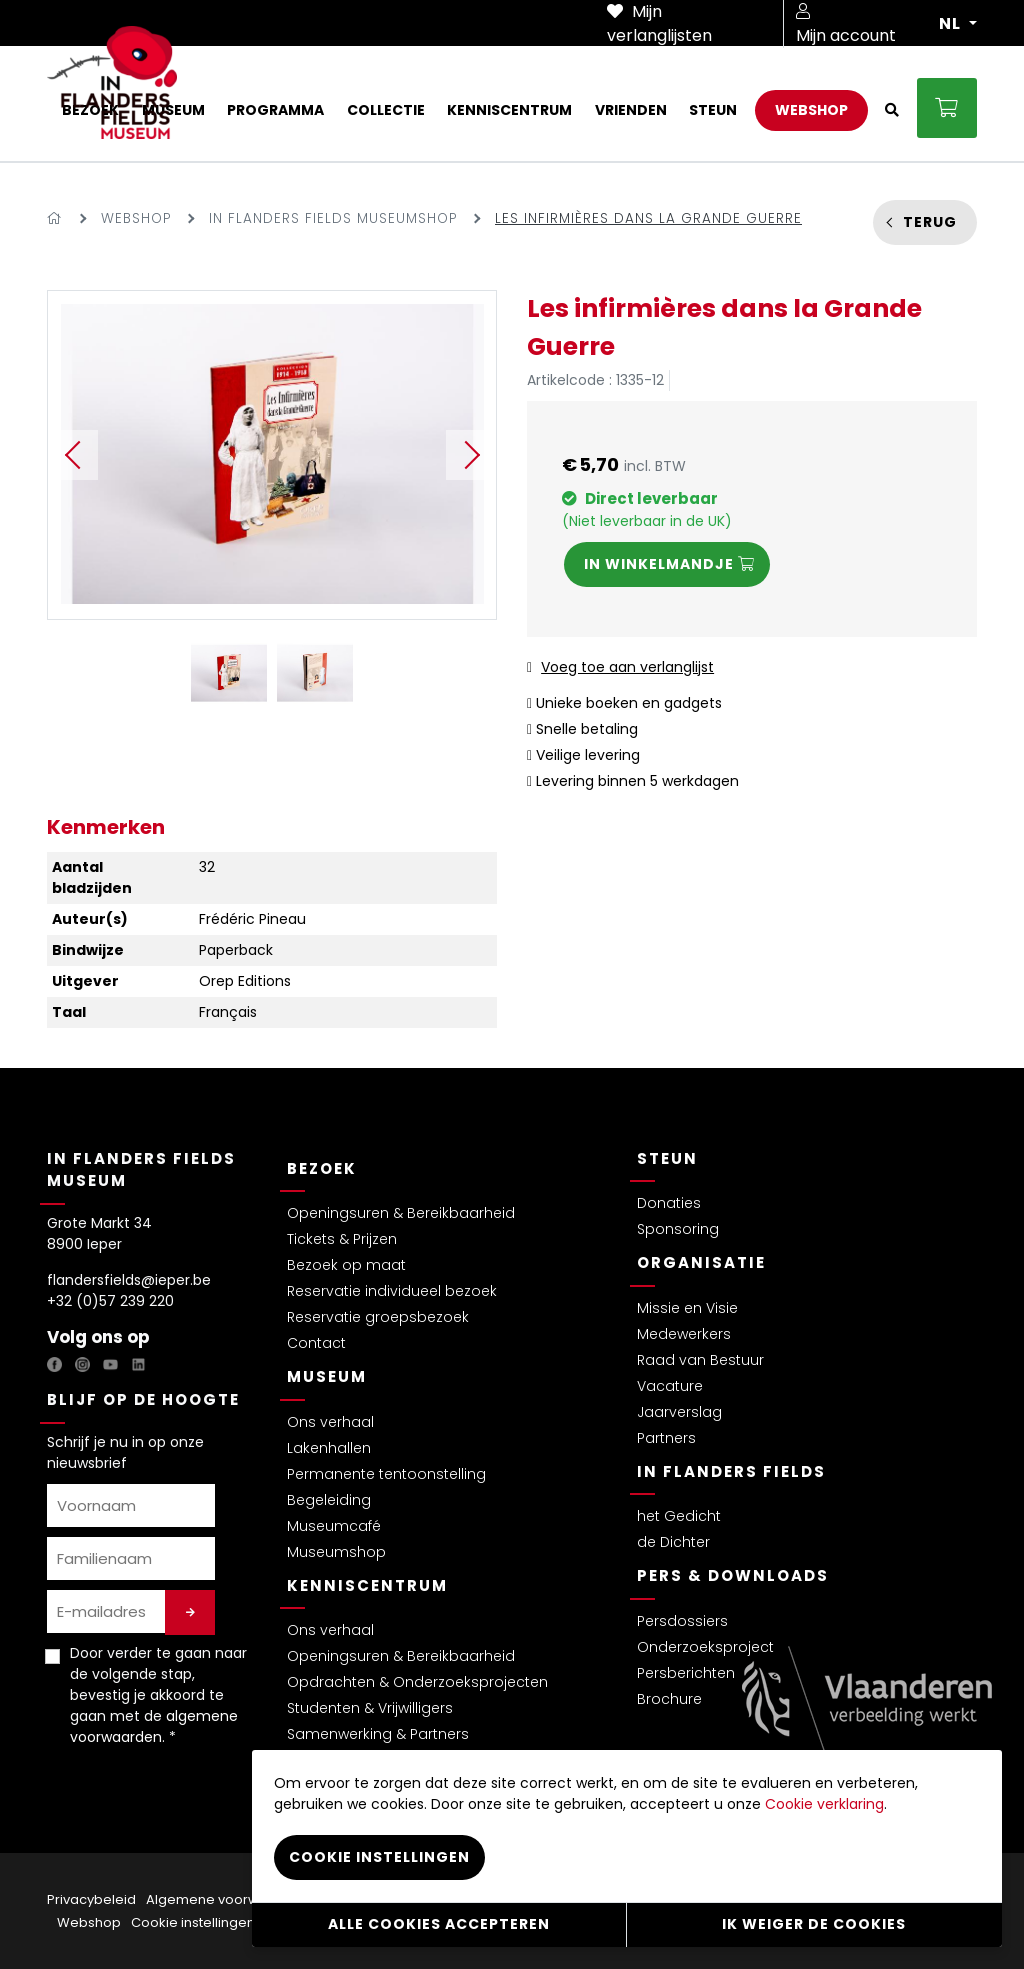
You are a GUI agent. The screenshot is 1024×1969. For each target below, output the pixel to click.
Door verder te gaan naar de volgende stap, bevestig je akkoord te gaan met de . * (158, 1695)
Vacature (670, 1386)
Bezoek (322, 1168)
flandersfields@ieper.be (129, 1280)
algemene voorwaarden (154, 1726)
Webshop (136, 218)
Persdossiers (682, 1621)
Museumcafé (334, 1526)
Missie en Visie (687, 1308)
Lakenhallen (329, 1448)
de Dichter (673, 1542)
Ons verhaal (330, 1422)
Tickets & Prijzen (342, 1239)
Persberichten (686, 1673)
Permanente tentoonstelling (386, 1474)
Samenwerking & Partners (378, 1734)
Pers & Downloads (733, 1575)
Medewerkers (684, 1334)
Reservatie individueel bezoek (392, 1291)
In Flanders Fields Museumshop (333, 218)
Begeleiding (329, 1500)
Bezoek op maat (346, 1265)
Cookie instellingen (193, 1922)
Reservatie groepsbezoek (378, 1317)
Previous (73, 455)
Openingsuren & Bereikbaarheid (401, 1213)
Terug (930, 222)
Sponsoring (678, 1229)
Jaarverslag (679, 1412)
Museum (327, 1376)
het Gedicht (679, 1516)
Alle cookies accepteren (439, 1924)
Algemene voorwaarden (227, 1899)
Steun (667, 1158)
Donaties (669, 1203)
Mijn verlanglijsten (659, 23)
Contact (316, 1343)
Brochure (669, 1699)
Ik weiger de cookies (814, 1924)
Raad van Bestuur (700, 1360)
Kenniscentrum (367, 1585)
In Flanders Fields (731, 1471)
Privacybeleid (91, 1899)
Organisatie (701, 1262)
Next (471, 455)
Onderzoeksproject (705, 1647)
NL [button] (952, 24)
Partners (666, 1438)
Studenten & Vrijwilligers (370, 1708)
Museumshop (336, 1552)
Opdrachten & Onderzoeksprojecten (417, 1682)
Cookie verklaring (824, 1803)
